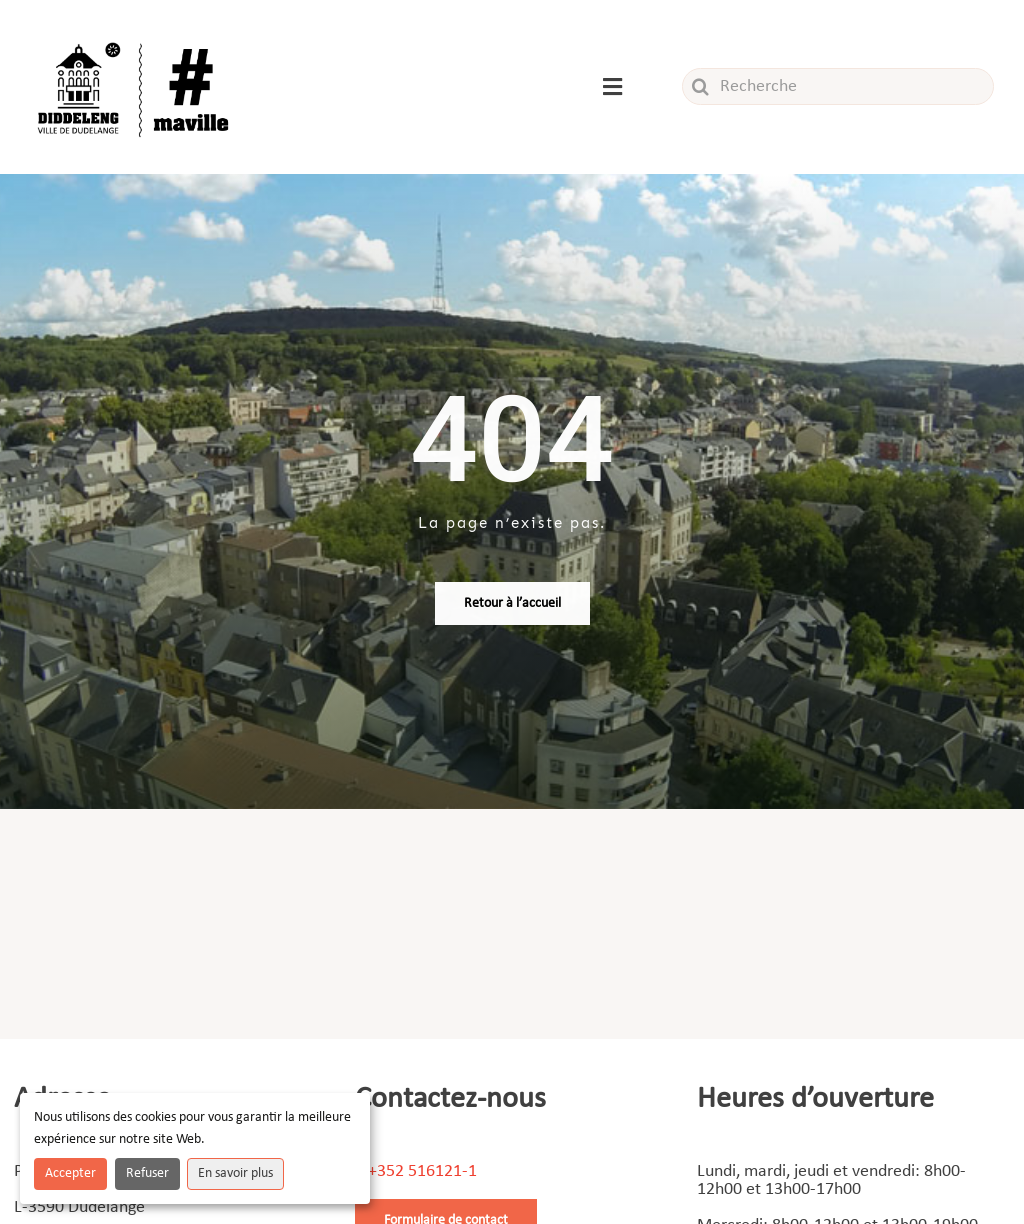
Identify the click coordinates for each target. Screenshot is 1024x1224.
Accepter (70, 1173)
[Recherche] (838, 86)
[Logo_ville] (136, 38)
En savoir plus (235, 1173)
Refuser (147, 1173)
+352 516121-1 (422, 1171)
